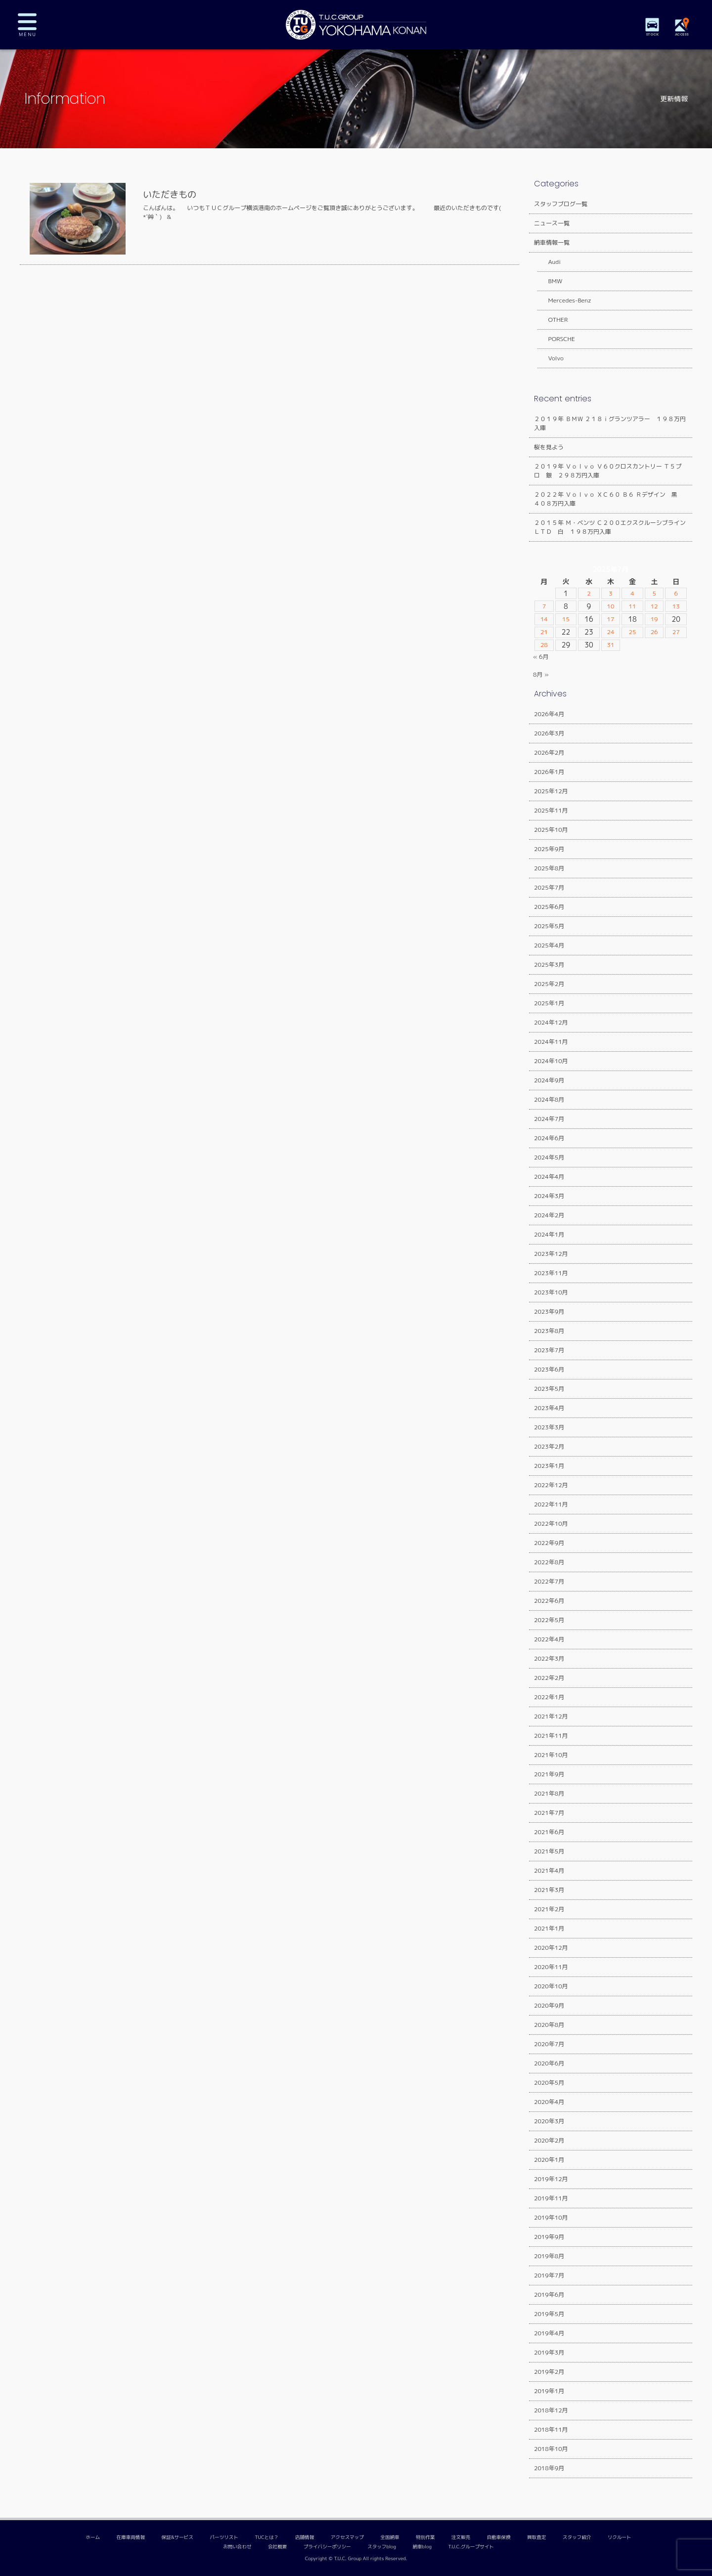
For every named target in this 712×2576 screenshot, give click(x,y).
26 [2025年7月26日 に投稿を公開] (654, 632)
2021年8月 (549, 1793)
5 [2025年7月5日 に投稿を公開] (654, 593)
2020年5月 (549, 2082)
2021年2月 (549, 1909)
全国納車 (389, 2537)
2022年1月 (549, 1697)
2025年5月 (549, 926)
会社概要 (277, 2546)
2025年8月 (549, 868)
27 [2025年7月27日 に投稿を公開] (676, 632)
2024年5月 (549, 1157)
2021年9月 (549, 1774)
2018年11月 (551, 2429)
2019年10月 (551, 2217)
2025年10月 (551, 829)
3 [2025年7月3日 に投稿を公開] (611, 593)
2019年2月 (549, 2371)
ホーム (93, 2537)
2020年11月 (551, 1967)
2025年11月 (551, 810)
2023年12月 (551, 1253)
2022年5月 (549, 1620)
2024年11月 (551, 1041)
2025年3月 (549, 964)
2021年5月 (549, 1851)
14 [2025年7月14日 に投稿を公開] (544, 619)
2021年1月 (549, 1928)
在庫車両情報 (131, 2537)
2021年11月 (551, 1735)
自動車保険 (499, 2537)
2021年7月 (549, 1812)
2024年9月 (549, 1080)
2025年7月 (549, 887)
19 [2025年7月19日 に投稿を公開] (654, 619)
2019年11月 (551, 2198)
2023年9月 (549, 1311)
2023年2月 (549, 1446)
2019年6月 (549, 2294)
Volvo (550, 358)
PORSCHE (556, 339)
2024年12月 (551, 1022)
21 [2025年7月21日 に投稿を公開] (544, 632)
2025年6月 (549, 906)
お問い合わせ (237, 2546)
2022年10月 (551, 1523)
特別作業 (425, 2537)
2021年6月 (549, 1832)
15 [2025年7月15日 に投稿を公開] (566, 619)
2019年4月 (549, 2333)
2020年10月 (551, 1986)
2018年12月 (551, 2410)
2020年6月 (549, 2063)
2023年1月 (549, 1465)
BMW (549, 281)
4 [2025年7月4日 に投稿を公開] (632, 593)
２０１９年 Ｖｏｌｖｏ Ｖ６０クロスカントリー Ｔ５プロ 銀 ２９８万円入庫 (607, 470)
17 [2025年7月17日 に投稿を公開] (610, 619)
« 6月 (541, 656)
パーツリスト (224, 2537)
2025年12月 (551, 791)
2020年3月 (549, 2121)
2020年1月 (549, 2159)
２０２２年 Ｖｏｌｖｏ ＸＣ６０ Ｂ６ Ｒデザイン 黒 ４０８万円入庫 (608, 499)
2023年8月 (549, 1331)
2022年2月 (549, 1678)
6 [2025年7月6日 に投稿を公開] (676, 593)
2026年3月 (549, 733)
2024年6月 (549, 1138)
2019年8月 (549, 2256)
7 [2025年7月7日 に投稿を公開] (544, 606)
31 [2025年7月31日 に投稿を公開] (610, 645)
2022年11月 (551, 1504)
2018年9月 (549, 2468)
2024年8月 (549, 1099)
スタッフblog (381, 2546)
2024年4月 (549, 1176)
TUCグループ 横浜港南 (356, 24)
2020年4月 (549, 2102)
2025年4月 (549, 945)
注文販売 (460, 2537)
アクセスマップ (347, 2537)
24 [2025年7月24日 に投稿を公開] (610, 632)
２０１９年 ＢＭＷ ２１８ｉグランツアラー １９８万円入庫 (610, 423)
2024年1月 (549, 1234)
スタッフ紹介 (577, 2537)
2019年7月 (549, 2275)
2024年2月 (549, 1215)
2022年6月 (549, 1600)
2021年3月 (549, 1890)
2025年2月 (549, 984)
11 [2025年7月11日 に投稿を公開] (632, 606)
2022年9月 (549, 1543)
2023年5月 (549, 1388)
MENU (34, 24)
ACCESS (682, 34)
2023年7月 (549, 1350)
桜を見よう (549, 447)
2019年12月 (551, 2179)
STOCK (652, 34)
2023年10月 (551, 1292)
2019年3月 (549, 2352)
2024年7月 (549, 1119)
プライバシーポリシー (327, 2546)
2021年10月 (551, 1755)
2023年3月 (549, 1427)
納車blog (422, 2546)
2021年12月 (551, 1716)
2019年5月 (549, 2314)
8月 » (541, 674)
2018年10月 (551, 2449)
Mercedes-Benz (563, 300)
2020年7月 (549, 2044)
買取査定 (536, 2537)
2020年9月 (549, 2005)
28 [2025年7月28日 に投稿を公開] (544, 645)
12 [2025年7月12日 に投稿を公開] (654, 606)
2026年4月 (549, 714)
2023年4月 (549, 1408)
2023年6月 (549, 1369)
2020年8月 (549, 2024)
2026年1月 (549, 772)
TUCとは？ (266, 2537)
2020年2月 (549, 2140)
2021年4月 (549, 1870)
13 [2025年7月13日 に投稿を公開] (676, 606)
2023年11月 (551, 1273)
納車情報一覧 (552, 242)
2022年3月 (549, 1658)
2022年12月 (551, 1485)
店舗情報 (304, 2537)
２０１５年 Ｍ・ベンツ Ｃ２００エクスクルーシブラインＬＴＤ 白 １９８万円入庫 (610, 527)
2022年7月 (549, 1581)
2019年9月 (549, 2237)
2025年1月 (549, 1003)
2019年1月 (549, 2391)
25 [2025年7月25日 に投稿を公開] (632, 632)
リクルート (619, 2537)
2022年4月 (549, 1639)
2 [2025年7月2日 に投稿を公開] (588, 593)
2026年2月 (549, 752)
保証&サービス (177, 2537)
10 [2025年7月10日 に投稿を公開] (610, 606)
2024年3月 (549, 1196)
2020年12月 (551, 1947)
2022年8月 (549, 1562)
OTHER (552, 319)
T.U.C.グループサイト (471, 2546)
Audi (548, 262)
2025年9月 (549, 849)
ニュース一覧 (552, 223)
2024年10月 (551, 1061)
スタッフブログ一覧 (560, 204)
